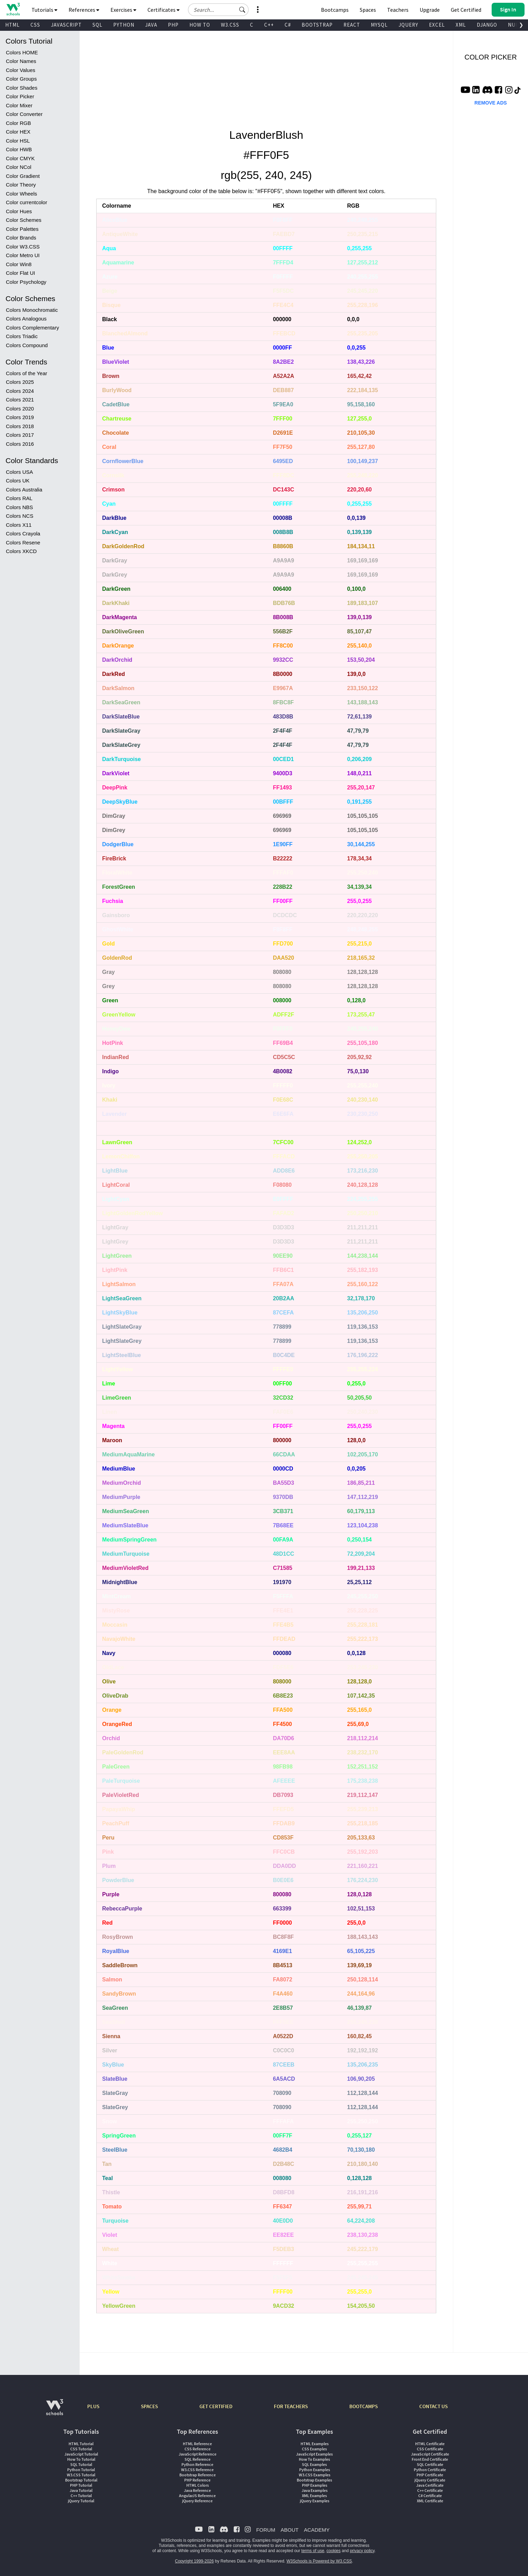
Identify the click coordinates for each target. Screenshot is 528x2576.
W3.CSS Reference (197, 2469)
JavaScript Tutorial (81, 2454)
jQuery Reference (197, 2500)
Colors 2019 (20, 417)
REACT (351, 24)
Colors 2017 (20, 435)
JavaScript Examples (314, 2454)
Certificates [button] (163, 9)
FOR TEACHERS (291, 2406)
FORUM (265, 2530)
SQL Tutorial (81, 2464)
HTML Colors (197, 2485)
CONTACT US (433, 2406)
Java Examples (315, 2490)
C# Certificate (430, 2495)
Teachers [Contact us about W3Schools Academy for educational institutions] (398, 9)
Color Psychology (26, 282)
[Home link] (13, 9)
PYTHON (123, 24)
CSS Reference (198, 2448)
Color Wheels (21, 194)
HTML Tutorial (81, 2443)
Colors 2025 (20, 382)
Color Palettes (22, 229)
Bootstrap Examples (314, 2480)
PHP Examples (314, 2485)
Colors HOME (22, 52)
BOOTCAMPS (363, 2406)
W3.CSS (230, 24)
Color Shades (21, 88)
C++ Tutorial (81, 2495)
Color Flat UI (20, 273)
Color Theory (21, 185)
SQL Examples (314, 2464)
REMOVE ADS (490, 103)
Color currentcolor (26, 202)
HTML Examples (315, 2443)
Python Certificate (430, 2469)
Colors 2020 (20, 409)
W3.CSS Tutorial (81, 2474)
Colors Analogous (26, 319)
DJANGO (487, 24)
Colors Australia (24, 489)
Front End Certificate (430, 2459)
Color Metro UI (23, 255)
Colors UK (17, 480)
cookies (333, 2550)
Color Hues (19, 211)
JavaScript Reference (197, 2454)
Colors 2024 (20, 391)
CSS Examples (314, 2448)
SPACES (149, 2406)
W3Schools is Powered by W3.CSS (319, 2561)
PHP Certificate (430, 2474)
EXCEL (437, 24)
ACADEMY (317, 2530)
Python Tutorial (81, 2469)
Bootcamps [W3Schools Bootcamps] (335, 9)
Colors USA (19, 472)
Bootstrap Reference (197, 2474)
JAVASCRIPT (66, 24)
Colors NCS (19, 516)
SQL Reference (198, 2459)
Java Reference (197, 2490)
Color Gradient (23, 176)
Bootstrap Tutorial (81, 2480)
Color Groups (21, 79)
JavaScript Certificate (430, 2454)
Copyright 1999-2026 (194, 2561)
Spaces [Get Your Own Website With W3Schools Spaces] (368, 9)
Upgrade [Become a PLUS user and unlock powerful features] (430, 9)
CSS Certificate (430, 2448)
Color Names (21, 61)
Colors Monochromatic (32, 310)
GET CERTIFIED (215, 2406)
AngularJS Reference (197, 2495)
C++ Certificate (430, 2490)
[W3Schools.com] (54, 2410)
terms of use (312, 2550)
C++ (269, 24)
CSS (35, 24)
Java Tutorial (81, 2490)
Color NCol (18, 167)
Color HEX (18, 132)
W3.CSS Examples (314, 2474)
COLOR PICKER (490, 57)
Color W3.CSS (23, 247)
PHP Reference (197, 2480)
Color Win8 (19, 264)
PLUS (93, 2406)
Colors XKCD (21, 551)
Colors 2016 (20, 444)
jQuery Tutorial (81, 2500)
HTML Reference (197, 2443)
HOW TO (199, 24)
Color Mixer (19, 105)
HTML (12, 24)
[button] (242, 10)
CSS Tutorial (81, 2448)
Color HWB (19, 149)
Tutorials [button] (44, 9)
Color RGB (18, 123)
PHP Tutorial (81, 2485)
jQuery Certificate (429, 2480)
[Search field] (218, 9)
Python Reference (197, 2464)
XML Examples (314, 2495)
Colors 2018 (20, 426)
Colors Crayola (23, 533)
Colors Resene (23, 542)
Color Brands (21, 238)
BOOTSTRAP (317, 24)
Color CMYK (20, 158)
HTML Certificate (430, 2443)
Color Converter (24, 114)
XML (461, 24)
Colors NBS (19, 507)
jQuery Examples (314, 2500)
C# (288, 24)
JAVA (151, 24)
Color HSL (18, 141)
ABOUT (289, 2530)
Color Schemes (24, 220)
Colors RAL (19, 498)
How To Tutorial (81, 2459)
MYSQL (379, 24)
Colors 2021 (20, 400)
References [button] (84, 9)
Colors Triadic (22, 336)
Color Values (20, 70)
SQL (97, 24)
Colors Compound (27, 345)
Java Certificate (430, 2485)
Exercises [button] (123, 9)
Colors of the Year (26, 373)
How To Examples (314, 2459)
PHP (173, 24)
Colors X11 (19, 525)
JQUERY (408, 24)
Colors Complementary (32, 328)
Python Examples (314, 2469)
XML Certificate (430, 2500)
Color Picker (20, 96)
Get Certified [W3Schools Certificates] (466, 9)
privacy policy (362, 2550)
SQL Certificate (430, 2464)
